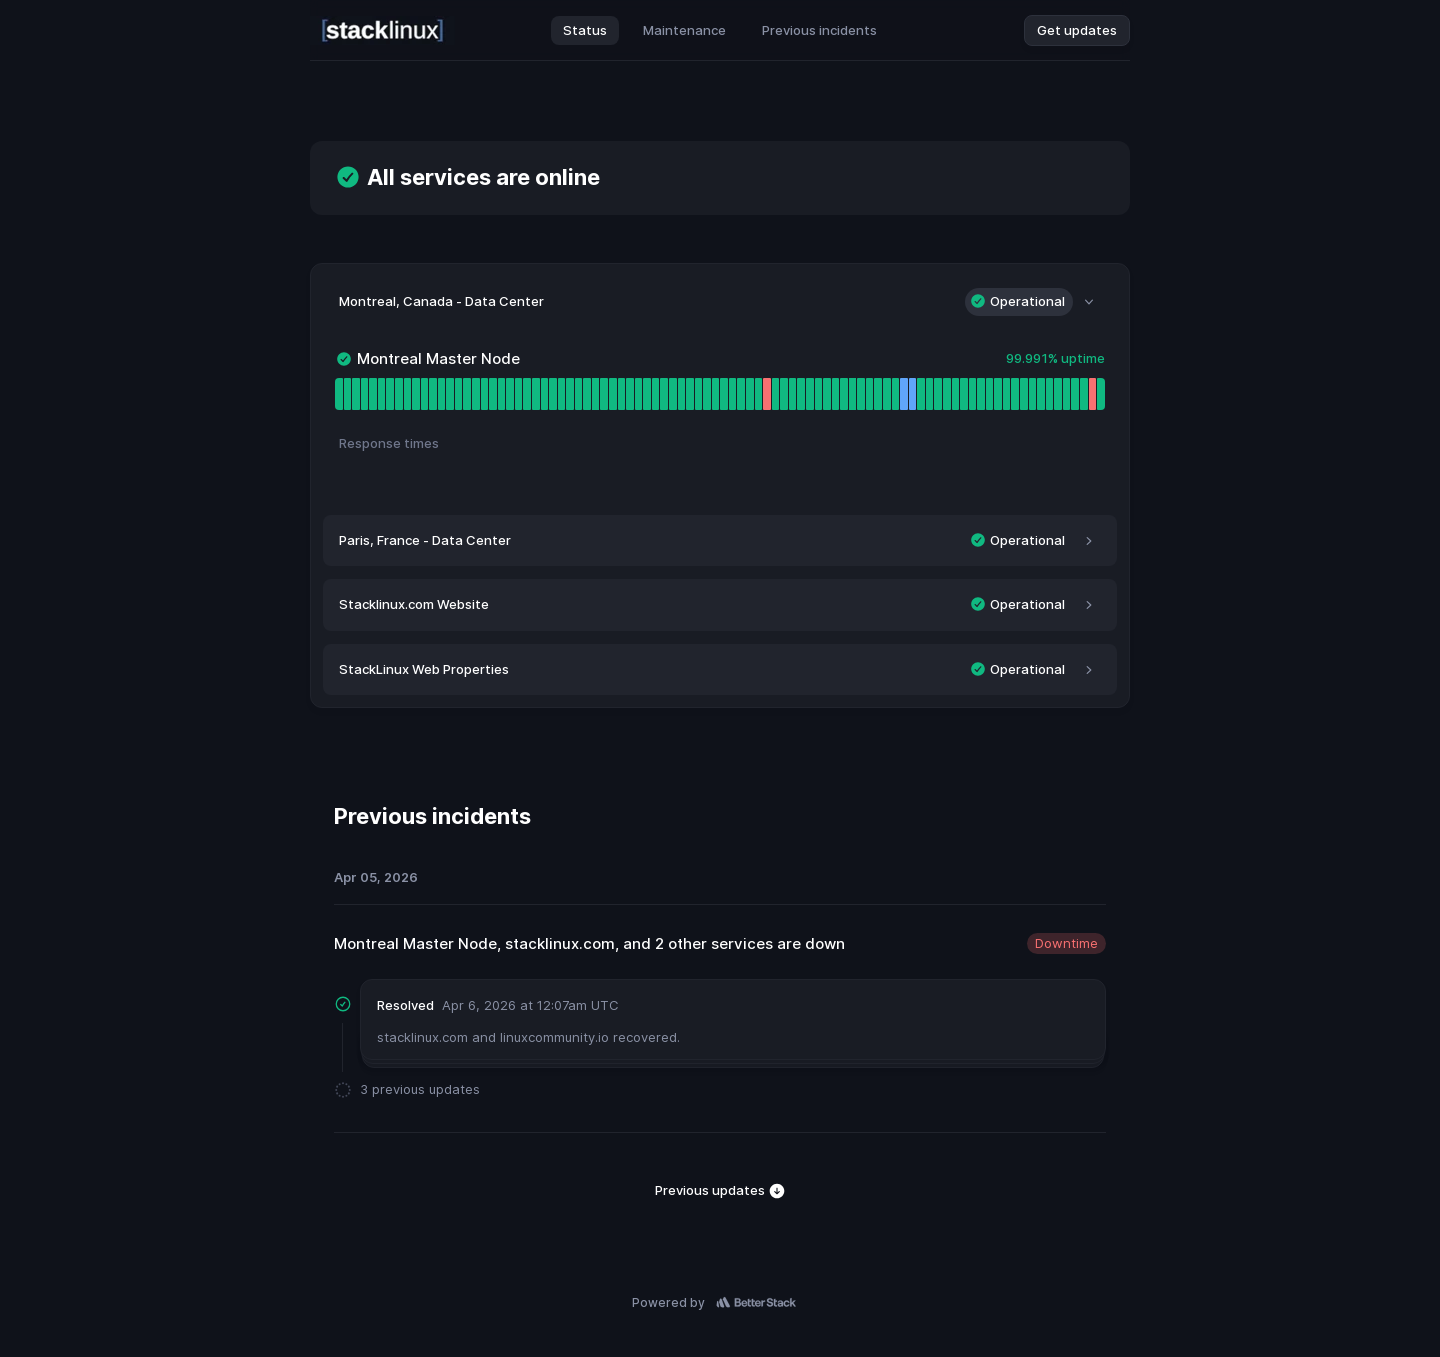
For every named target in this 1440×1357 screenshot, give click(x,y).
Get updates (1077, 30)
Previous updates (720, 1191)
